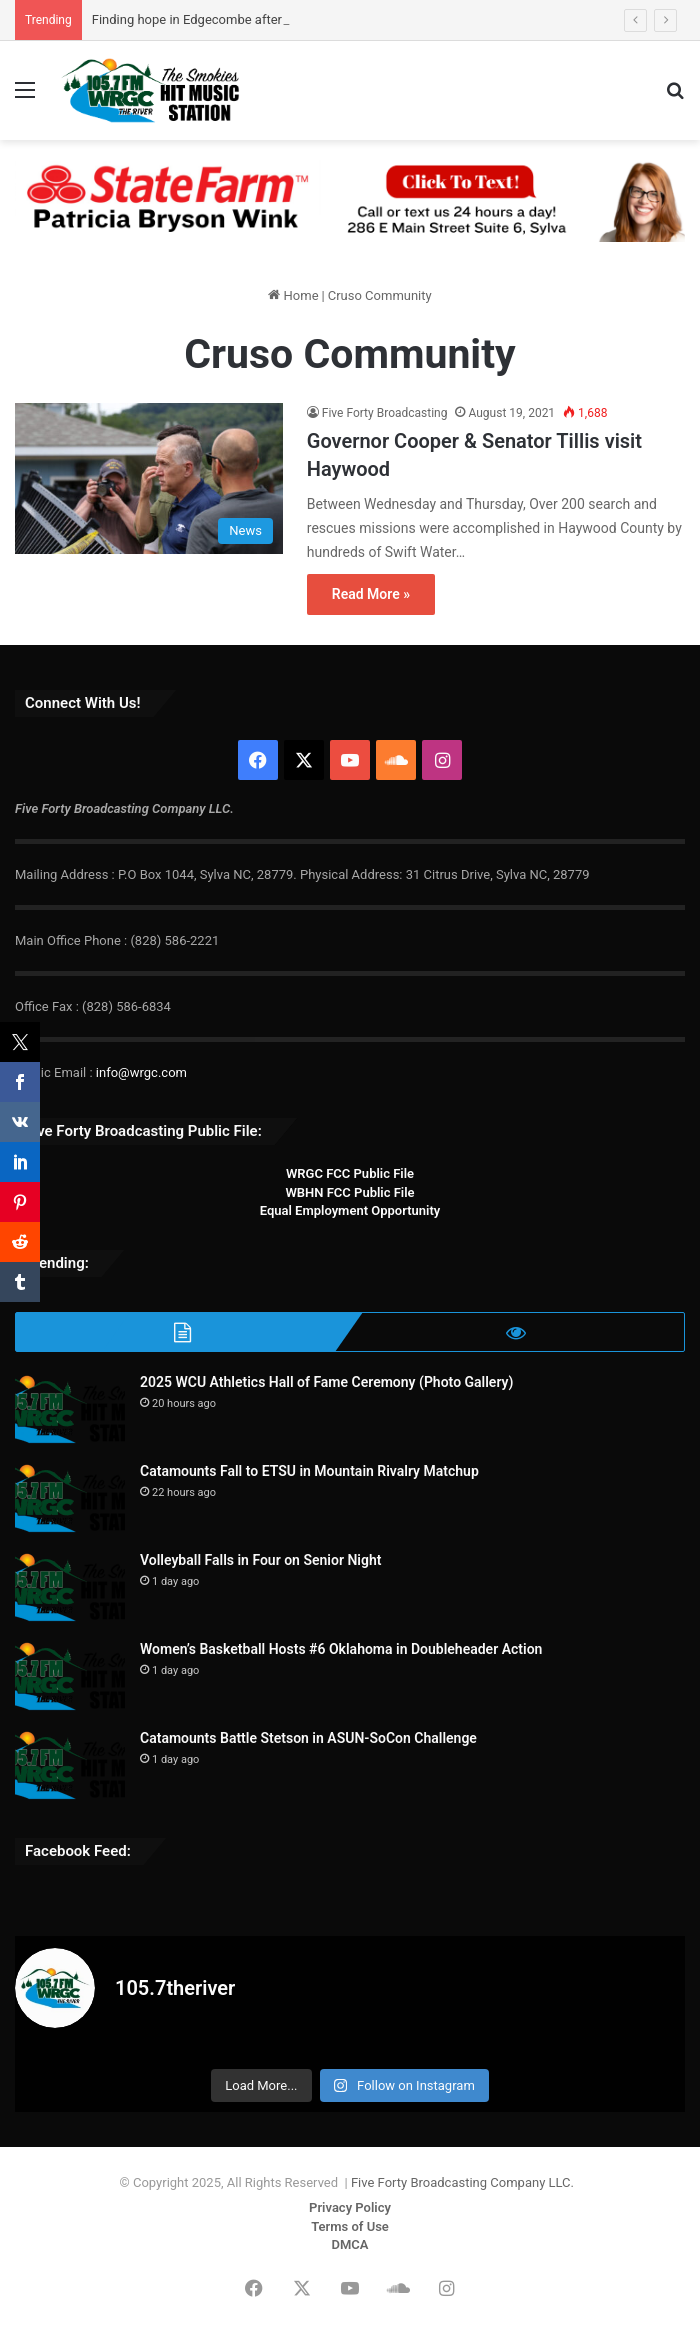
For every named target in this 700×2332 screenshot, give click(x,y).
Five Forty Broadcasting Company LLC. (462, 2182)
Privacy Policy (350, 2207)
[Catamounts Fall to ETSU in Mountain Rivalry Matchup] (70, 1498)
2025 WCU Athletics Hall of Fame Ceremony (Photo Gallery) (326, 1382)
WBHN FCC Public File (349, 1192)
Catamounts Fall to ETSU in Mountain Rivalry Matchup (309, 1471)
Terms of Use (350, 2226)
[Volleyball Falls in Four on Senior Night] (70, 1587)
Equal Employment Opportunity (350, 1210)
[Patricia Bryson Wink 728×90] (350, 199)
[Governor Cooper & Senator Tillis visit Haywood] (149, 478)
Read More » (371, 594)
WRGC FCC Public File (350, 1173)
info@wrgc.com (141, 1072)
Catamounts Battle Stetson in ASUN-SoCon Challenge (308, 1738)
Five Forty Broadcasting (385, 413)
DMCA (349, 2244)
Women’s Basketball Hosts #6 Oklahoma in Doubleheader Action (341, 1649)
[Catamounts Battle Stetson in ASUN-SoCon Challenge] (70, 1765)
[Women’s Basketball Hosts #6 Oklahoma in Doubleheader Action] (70, 1676)
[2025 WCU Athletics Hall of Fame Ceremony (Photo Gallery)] (70, 1409)
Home (293, 295)
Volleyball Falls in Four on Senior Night (260, 1560)
